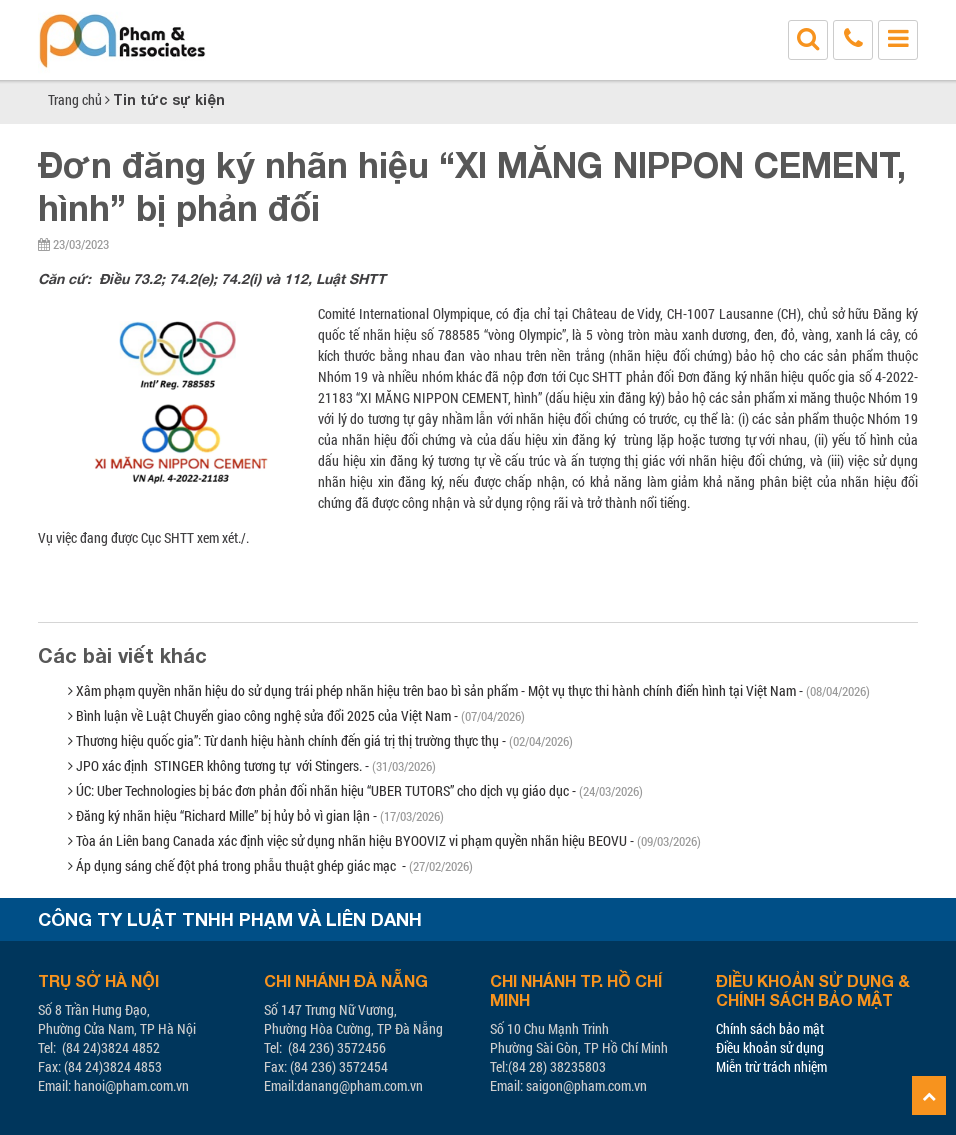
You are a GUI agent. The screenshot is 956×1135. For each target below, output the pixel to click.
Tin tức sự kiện (169, 99)
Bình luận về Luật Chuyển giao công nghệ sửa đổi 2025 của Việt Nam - (296, 715)
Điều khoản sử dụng (770, 1047)
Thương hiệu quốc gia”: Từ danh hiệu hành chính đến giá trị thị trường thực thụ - (320, 740)
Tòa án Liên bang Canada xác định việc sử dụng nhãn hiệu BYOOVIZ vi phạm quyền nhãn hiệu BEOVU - (384, 840)
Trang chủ (75, 99)
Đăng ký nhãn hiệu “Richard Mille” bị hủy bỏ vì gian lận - (256, 815)
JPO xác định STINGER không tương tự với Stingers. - (252, 765)
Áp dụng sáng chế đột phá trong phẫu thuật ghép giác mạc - (270, 865)
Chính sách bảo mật (770, 1028)
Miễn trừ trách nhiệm (771, 1066)
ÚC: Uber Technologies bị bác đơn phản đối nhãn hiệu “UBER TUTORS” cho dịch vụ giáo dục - (355, 790)
